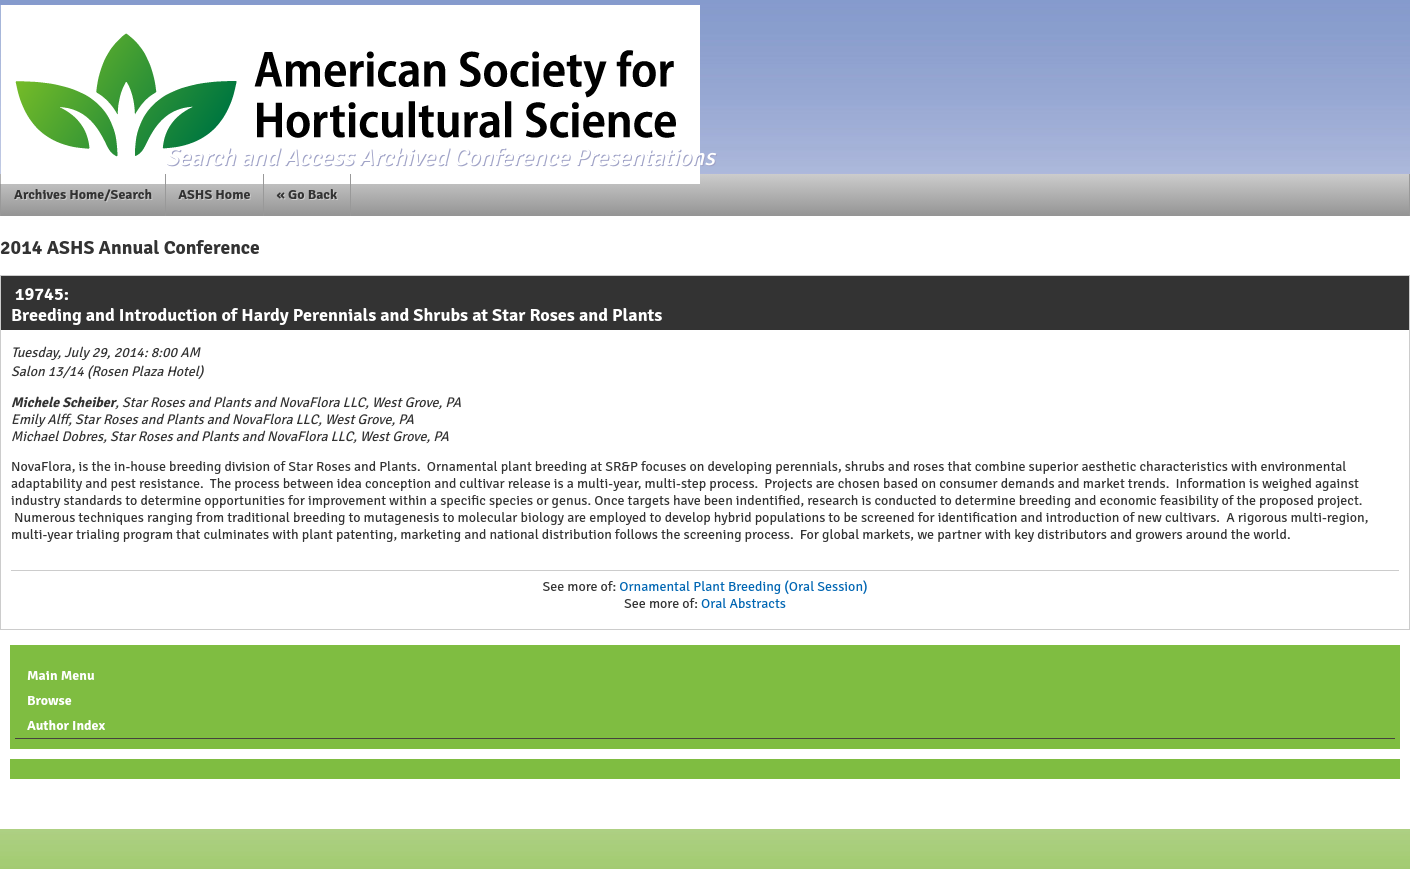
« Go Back (307, 194)
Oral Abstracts (743, 603)
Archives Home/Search (83, 194)
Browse (49, 700)
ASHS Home (214, 194)
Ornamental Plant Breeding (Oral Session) (743, 586)
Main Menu (61, 675)
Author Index (66, 725)
